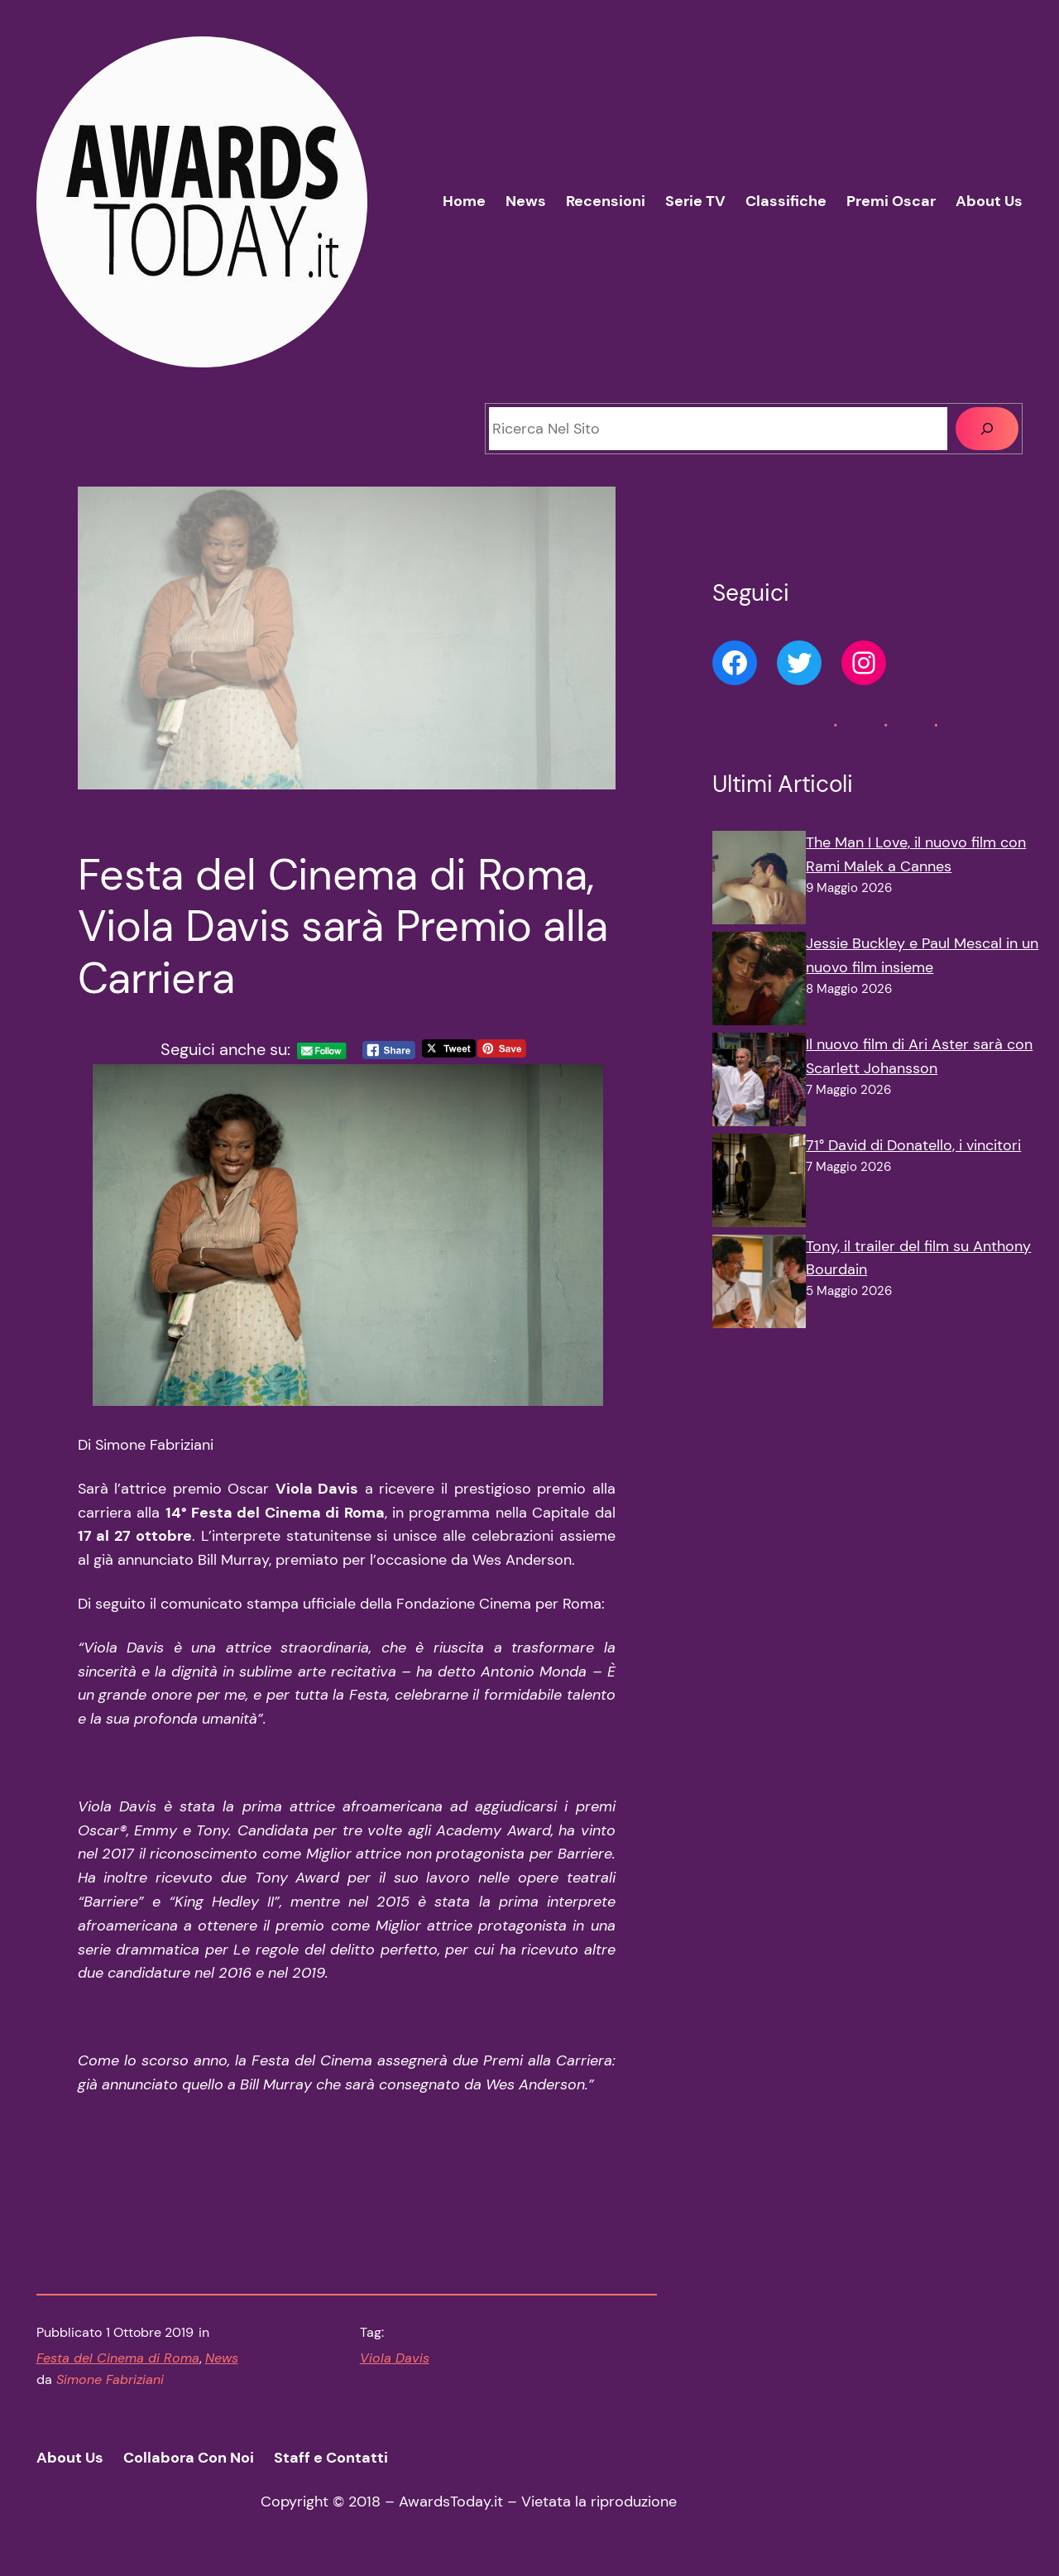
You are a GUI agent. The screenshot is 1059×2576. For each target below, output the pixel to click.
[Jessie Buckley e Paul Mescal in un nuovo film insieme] (759, 982)
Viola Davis (394, 2358)
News (221, 2358)
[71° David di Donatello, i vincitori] (759, 1184)
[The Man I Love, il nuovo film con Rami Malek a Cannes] (759, 881)
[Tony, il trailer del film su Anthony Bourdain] (759, 1285)
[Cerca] (987, 428)
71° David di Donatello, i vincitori (913, 1145)
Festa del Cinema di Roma (117, 2358)
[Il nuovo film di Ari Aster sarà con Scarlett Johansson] (759, 1083)
